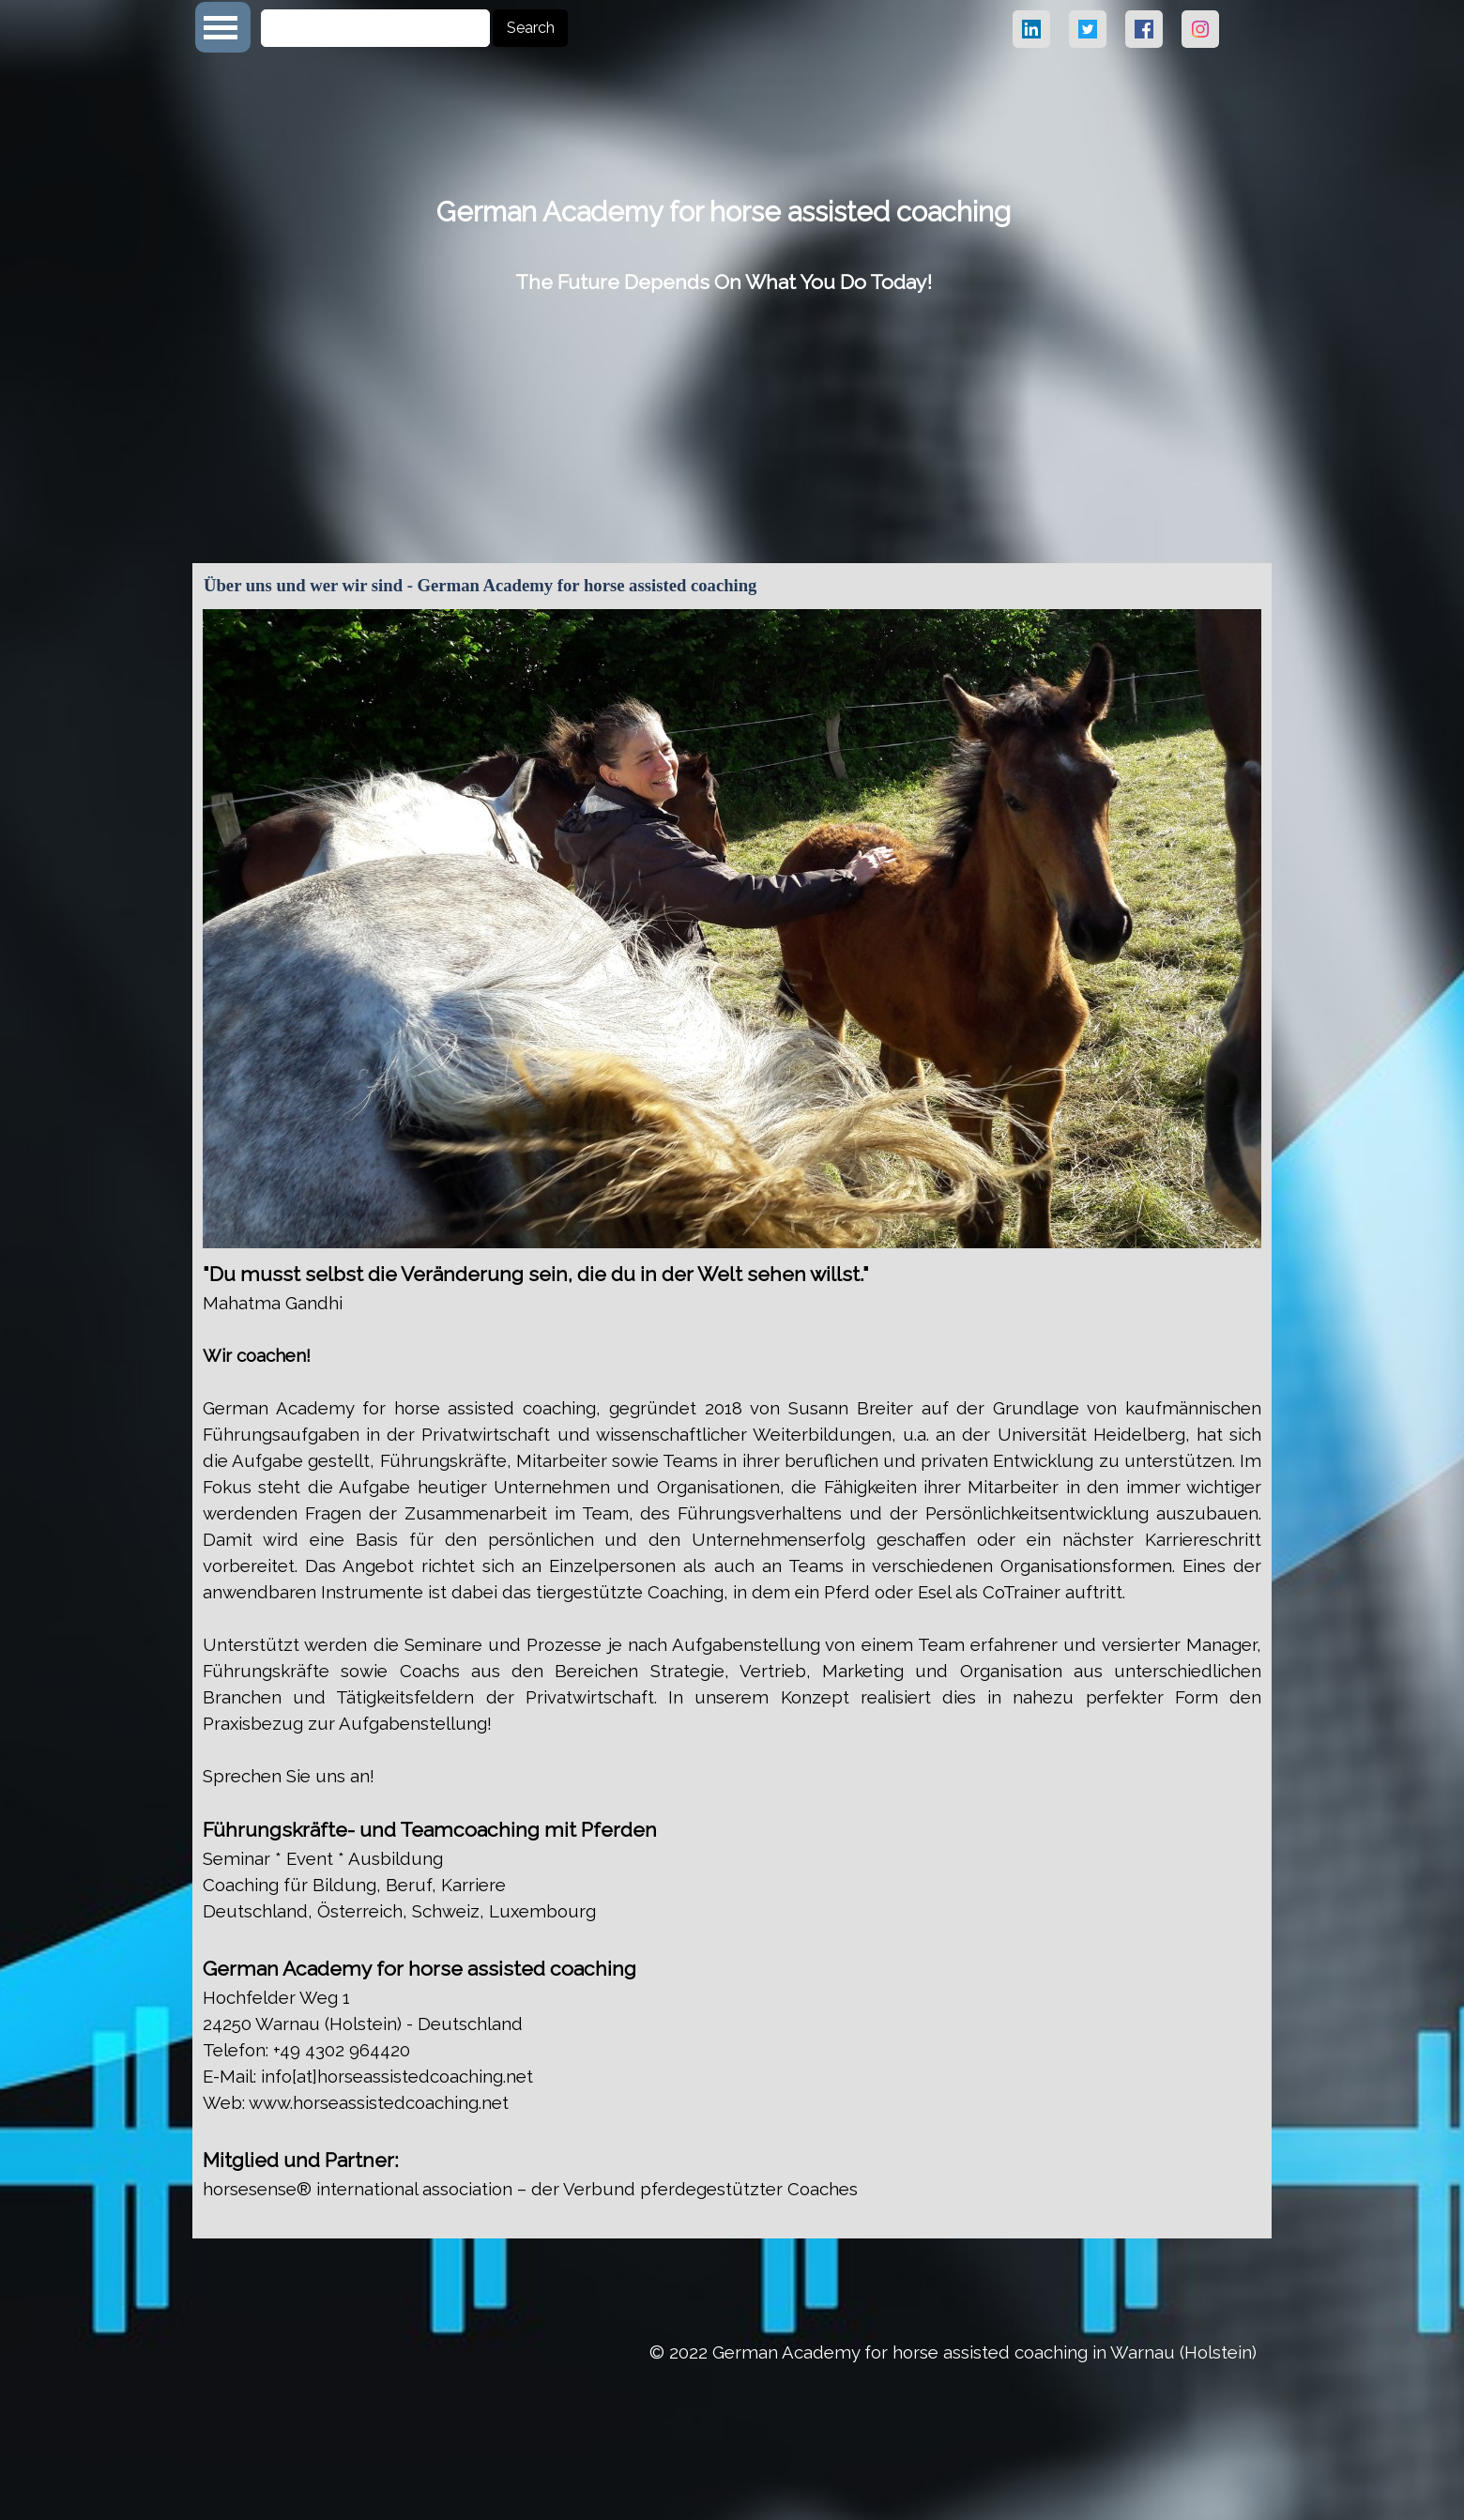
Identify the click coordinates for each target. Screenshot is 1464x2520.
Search (531, 28)
